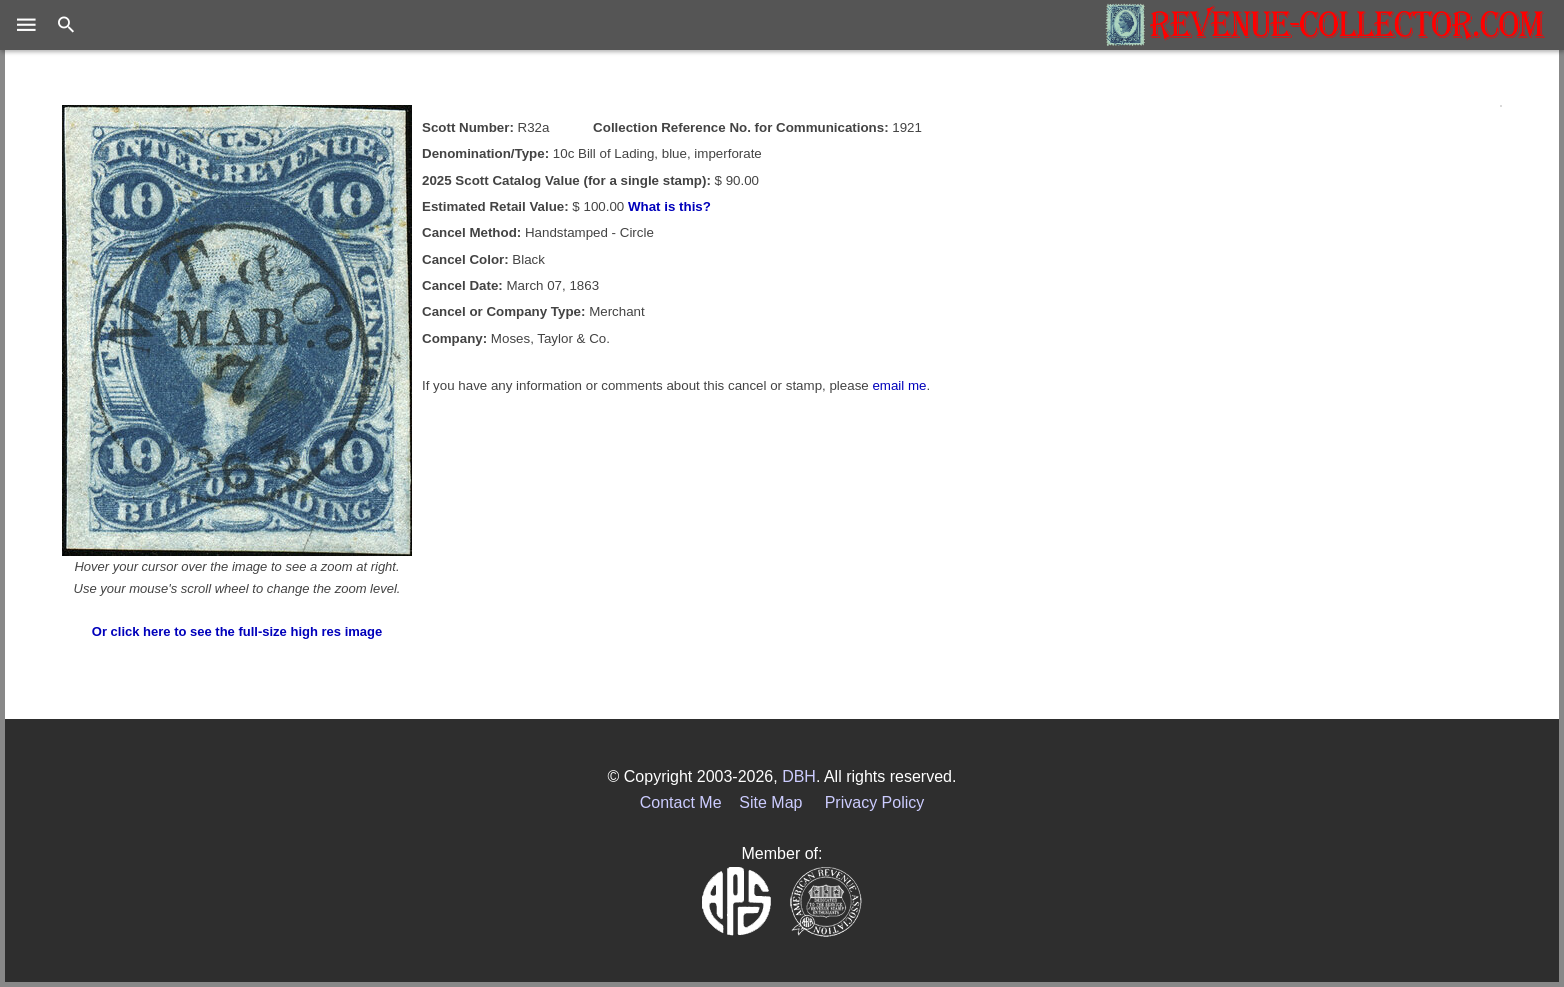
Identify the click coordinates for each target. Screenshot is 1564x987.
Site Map (770, 802)
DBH (799, 776)
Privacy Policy (875, 802)
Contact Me (681, 802)
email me (899, 385)
